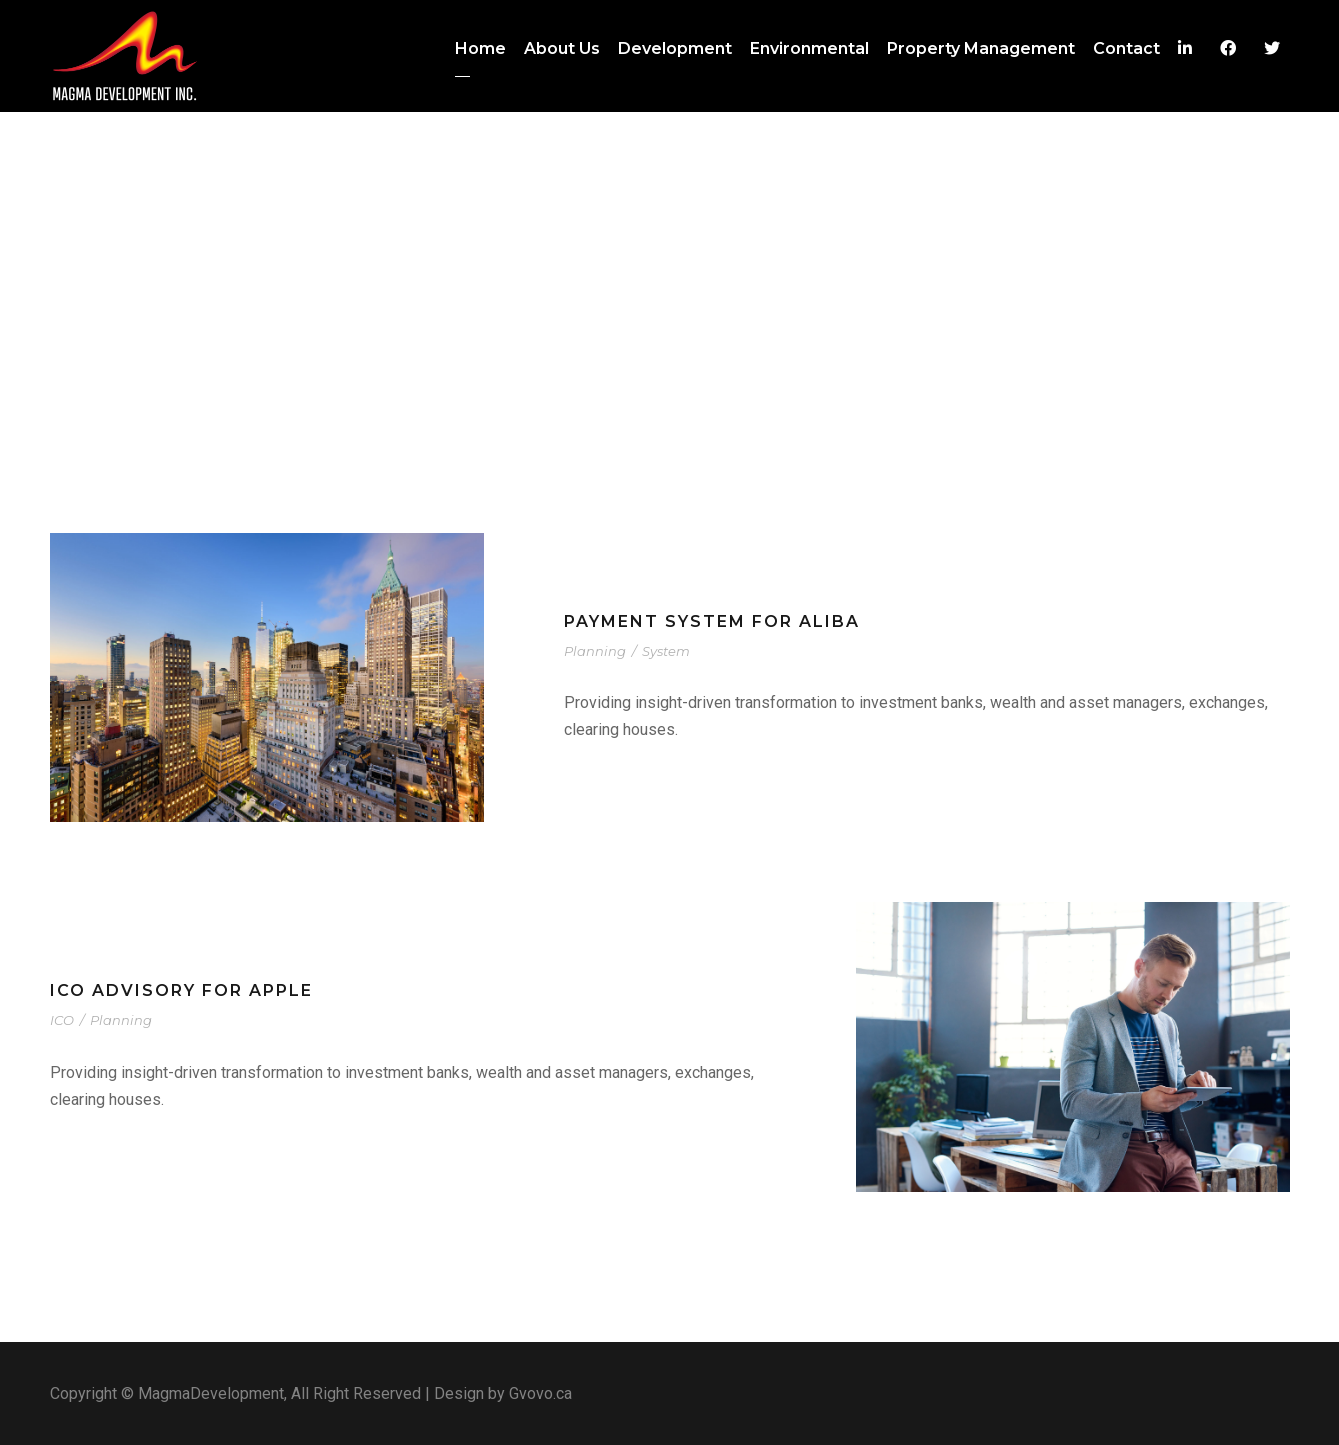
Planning (595, 651)
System (666, 651)
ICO (62, 1020)
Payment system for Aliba (712, 621)
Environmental (809, 48)
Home (480, 48)
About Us (562, 48)
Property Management (981, 48)
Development (675, 48)
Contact (1126, 48)
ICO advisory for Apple (181, 990)
